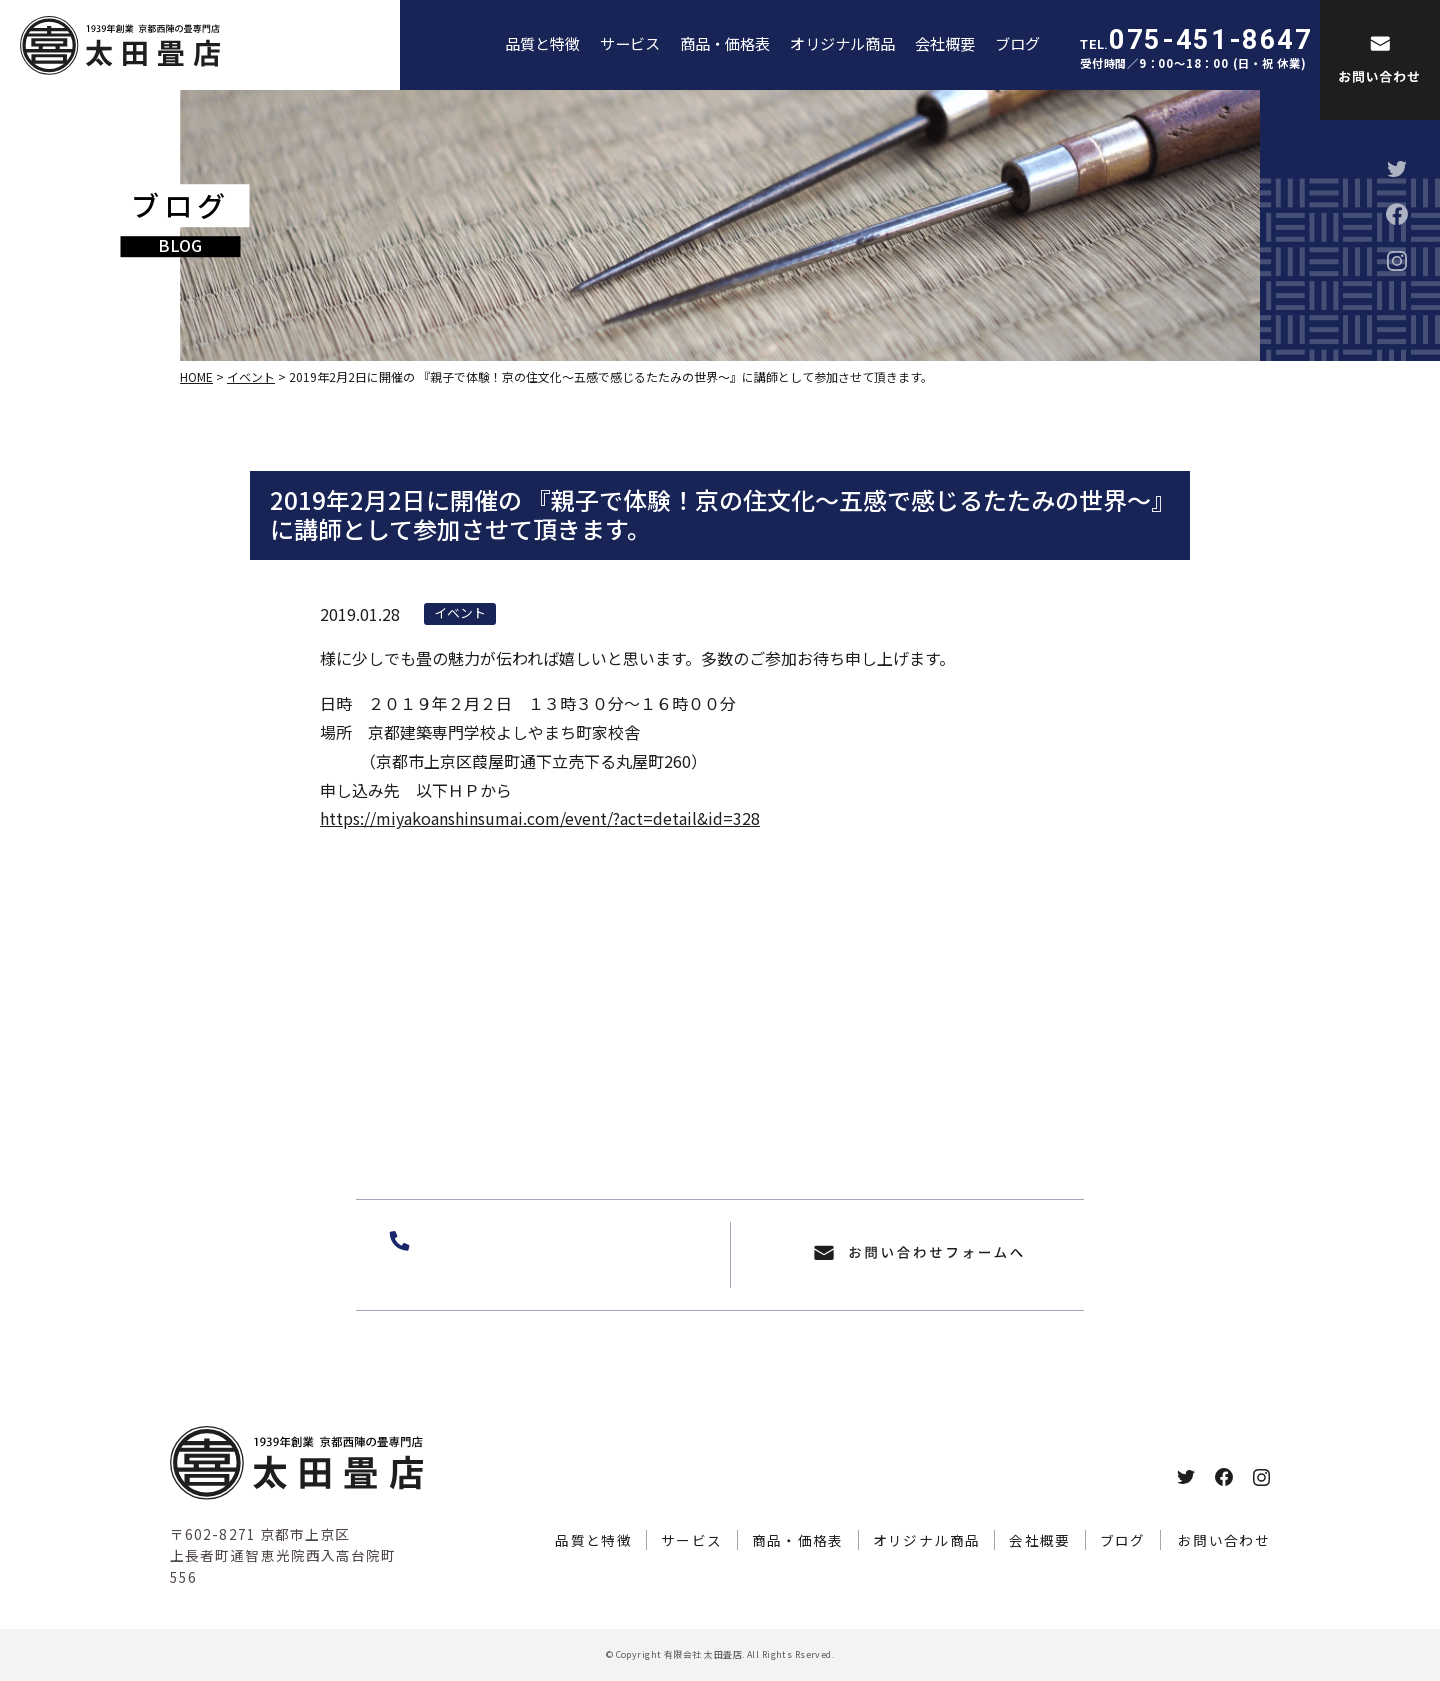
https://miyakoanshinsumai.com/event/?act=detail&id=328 (540, 818)
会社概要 (945, 43)
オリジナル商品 (842, 43)
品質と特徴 (542, 43)
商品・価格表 (725, 43)
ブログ (1017, 43)
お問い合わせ (1224, 1540)
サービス (630, 43)
